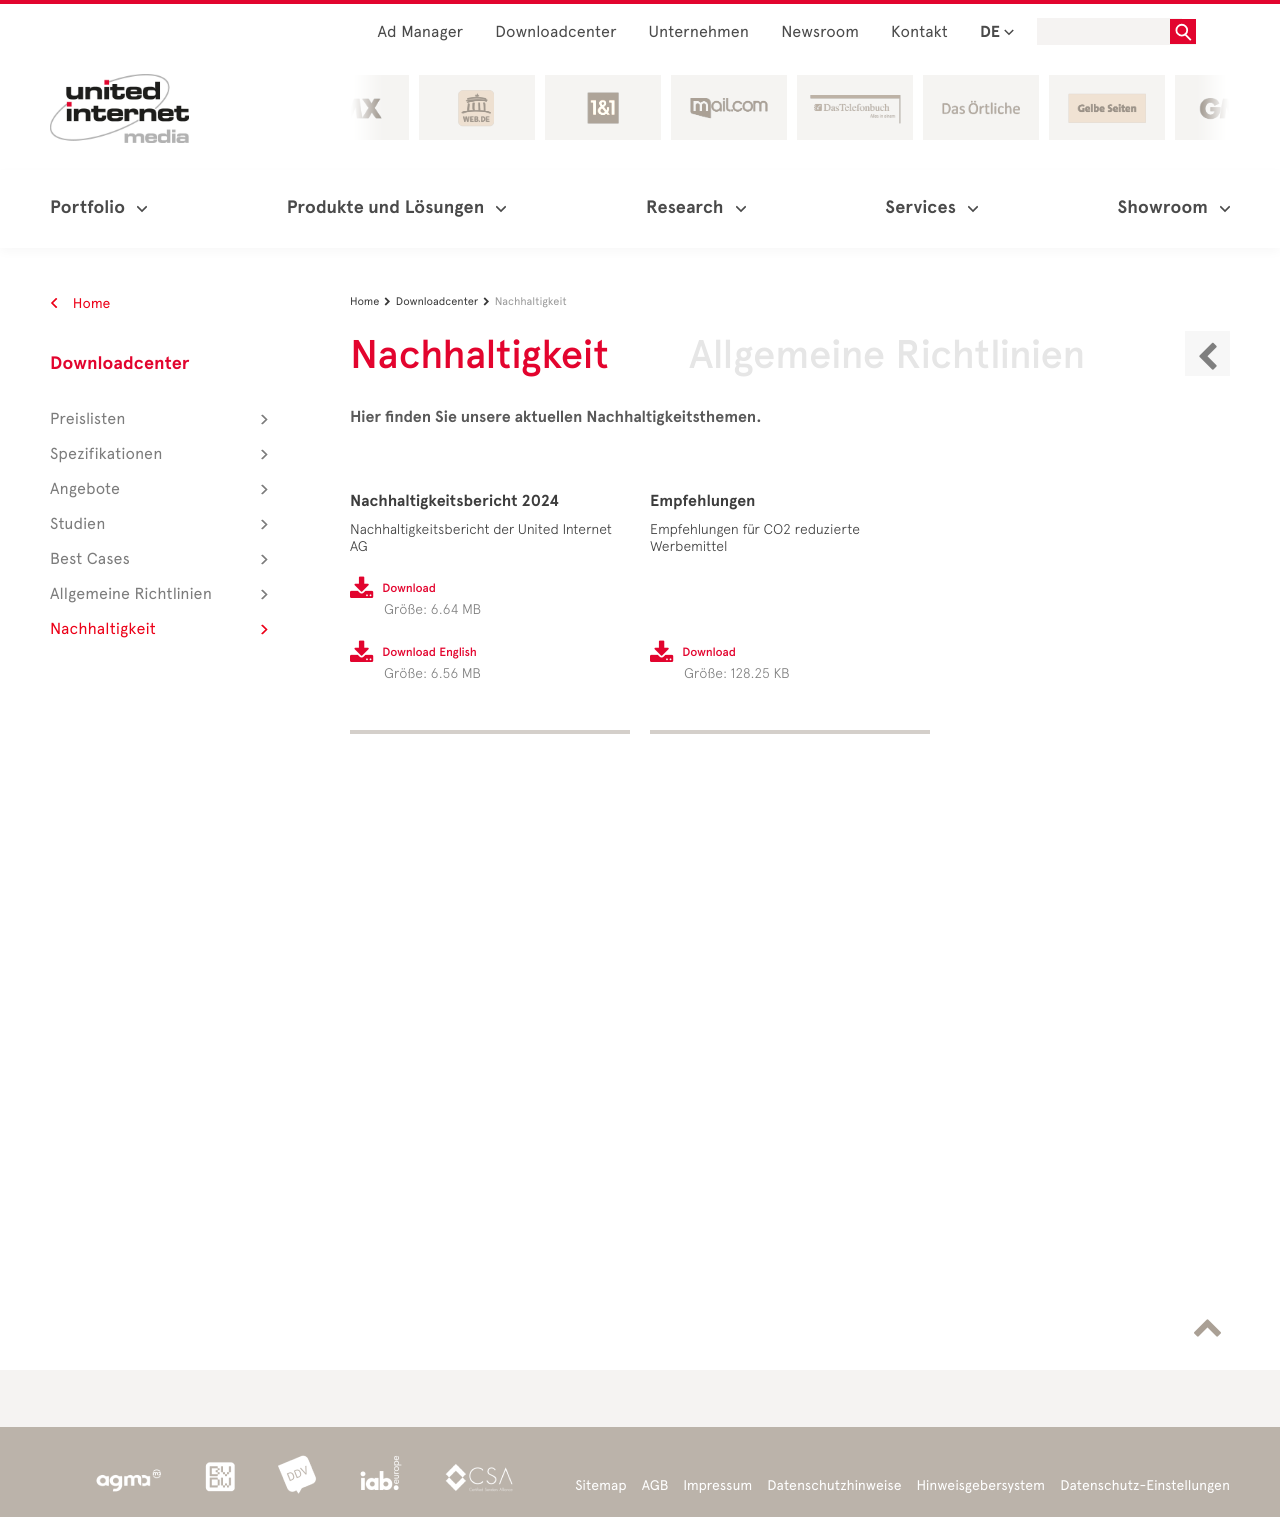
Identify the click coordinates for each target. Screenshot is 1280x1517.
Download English (429, 653)
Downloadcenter (555, 32)
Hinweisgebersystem (981, 1485)
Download (409, 589)
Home (80, 303)
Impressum (717, 1485)
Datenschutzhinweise (834, 1485)
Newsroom (820, 32)
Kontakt (919, 32)
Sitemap (600, 1485)
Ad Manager (421, 32)
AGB (655, 1485)
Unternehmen (699, 32)
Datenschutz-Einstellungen (1145, 1485)
